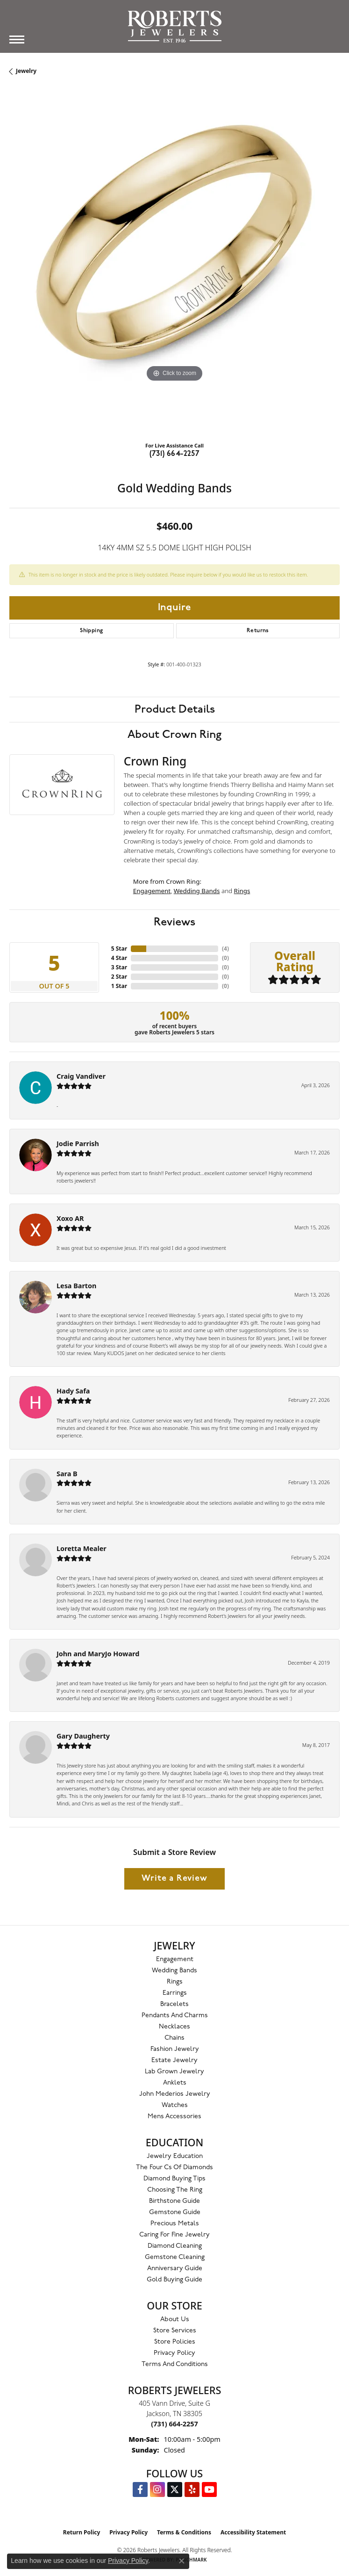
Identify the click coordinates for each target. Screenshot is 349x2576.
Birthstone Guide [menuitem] (174, 2201)
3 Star (119, 967)
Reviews (174, 922)
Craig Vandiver (81, 1076)
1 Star (119, 986)
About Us (174, 2319)
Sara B (67, 1473)
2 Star (119, 977)
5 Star (119, 948)
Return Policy (81, 2532)
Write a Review (174, 1878)
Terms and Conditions (175, 2364)
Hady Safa (73, 1390)
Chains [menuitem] (174, 2038)
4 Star (119, 958)
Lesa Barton (76, 1285)
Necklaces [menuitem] (174, 2026)
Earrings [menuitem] (175, 1993)
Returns (258, 631)
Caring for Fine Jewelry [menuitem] (174, 2234)
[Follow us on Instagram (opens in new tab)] (157, 2489)
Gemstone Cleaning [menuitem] (175, 2257)
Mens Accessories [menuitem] (174, 2116)
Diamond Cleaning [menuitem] (175, 2246)
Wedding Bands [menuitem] (174, 1970)
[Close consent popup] (182, 2561)
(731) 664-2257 (175, 454)
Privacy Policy (174, 2353)
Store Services (174, 2330)
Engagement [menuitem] (174, 1959)
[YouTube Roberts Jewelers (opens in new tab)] (209, 2489)
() (225, 948)
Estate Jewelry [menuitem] (174, 2060)
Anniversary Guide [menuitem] (174, 2268)
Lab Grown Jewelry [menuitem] (174, 2071)
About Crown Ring (174, 734)
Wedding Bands (197, 891)
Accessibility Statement (253, 2532)
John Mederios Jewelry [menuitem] (174, 2094)
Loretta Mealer (82, 1548)
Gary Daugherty (83, 1736)
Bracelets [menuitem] (174, 2004)
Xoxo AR (70, 1218)
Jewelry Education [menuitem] (175, 2156)
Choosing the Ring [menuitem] (174, 2190)
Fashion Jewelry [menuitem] (174, 2049)
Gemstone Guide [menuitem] (174, 2212)
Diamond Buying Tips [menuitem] (174, 2178)
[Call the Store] (174, 2423)
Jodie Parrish (78, 1143)
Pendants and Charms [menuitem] (175, 2015)
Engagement (152, 891)
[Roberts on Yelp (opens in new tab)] (192, 2489)
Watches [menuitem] (175, 2105)
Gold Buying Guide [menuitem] (174, 2279)
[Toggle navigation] (17, 39)
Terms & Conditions (184, 2532)
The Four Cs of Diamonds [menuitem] (174, 2167)
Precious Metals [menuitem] (174, 2223)
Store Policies (174, 2341)
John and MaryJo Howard (98, 1653)
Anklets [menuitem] (174, 2082)
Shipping (91, 631)
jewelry (26, 71)
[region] (174, 269)
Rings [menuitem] (175, 1981)
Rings (242, 891)
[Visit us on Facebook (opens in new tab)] (140, 2489)
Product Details (175, 709)
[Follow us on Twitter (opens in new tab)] (174, 2489)
